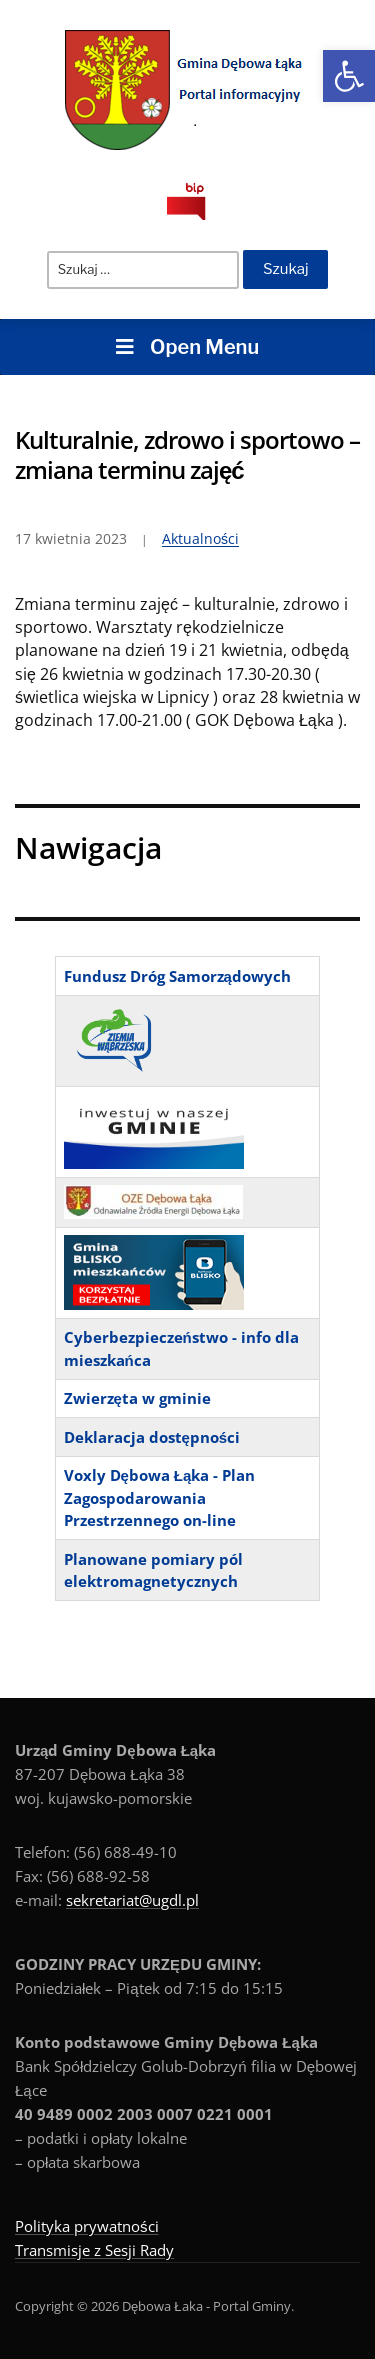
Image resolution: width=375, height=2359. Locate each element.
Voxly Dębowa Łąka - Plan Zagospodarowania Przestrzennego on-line (160, 1497)
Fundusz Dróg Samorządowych (177, 976)
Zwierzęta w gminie (137, 1398)
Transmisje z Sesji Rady (94, 2250)
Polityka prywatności (87, 2226)
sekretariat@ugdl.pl (132, 1900)
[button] (349, 76)
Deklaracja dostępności (152, 1437)
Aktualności (200, 538)
